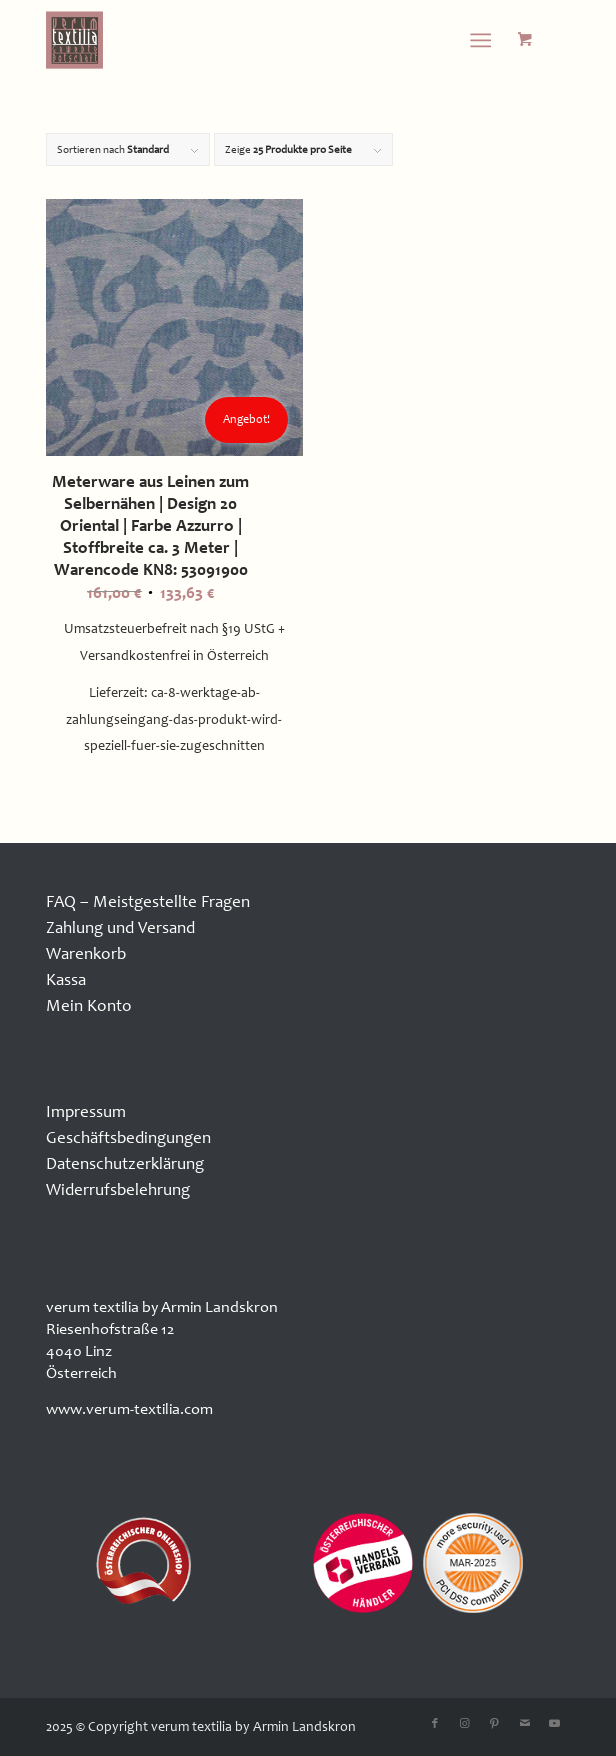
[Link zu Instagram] (465, 1724)
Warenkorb (86, 953)
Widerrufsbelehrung (118, 1189)
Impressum (86, 1111)
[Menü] (480, 40)
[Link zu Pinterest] (495, 1724)
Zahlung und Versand (120, 927)
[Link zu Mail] (525, 1724)
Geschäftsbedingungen (128, 1137)
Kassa (66, 979)
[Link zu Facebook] (435, 1724)
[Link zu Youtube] (555, 1724)
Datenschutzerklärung (125, 1163)
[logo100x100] (255, 40)
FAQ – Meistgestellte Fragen (148, 901)
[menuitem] (484, 40)
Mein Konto (89, 1005)
